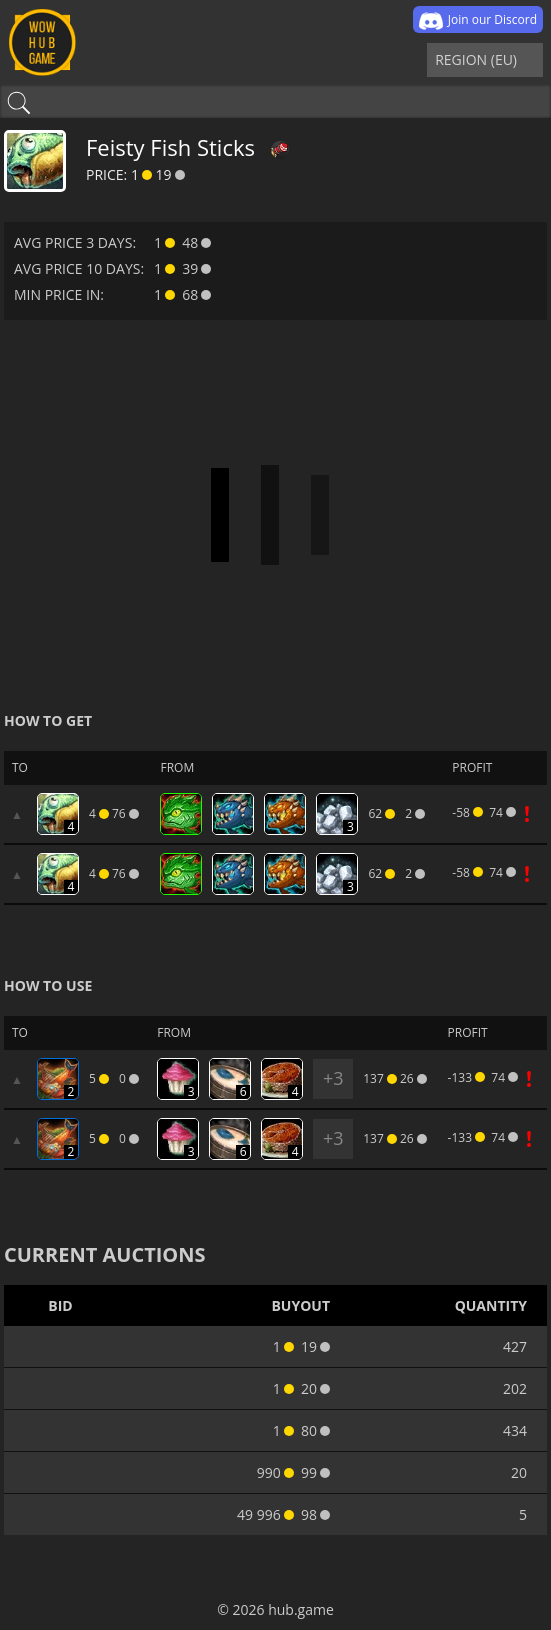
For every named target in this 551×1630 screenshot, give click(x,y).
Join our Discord (478, 21)
